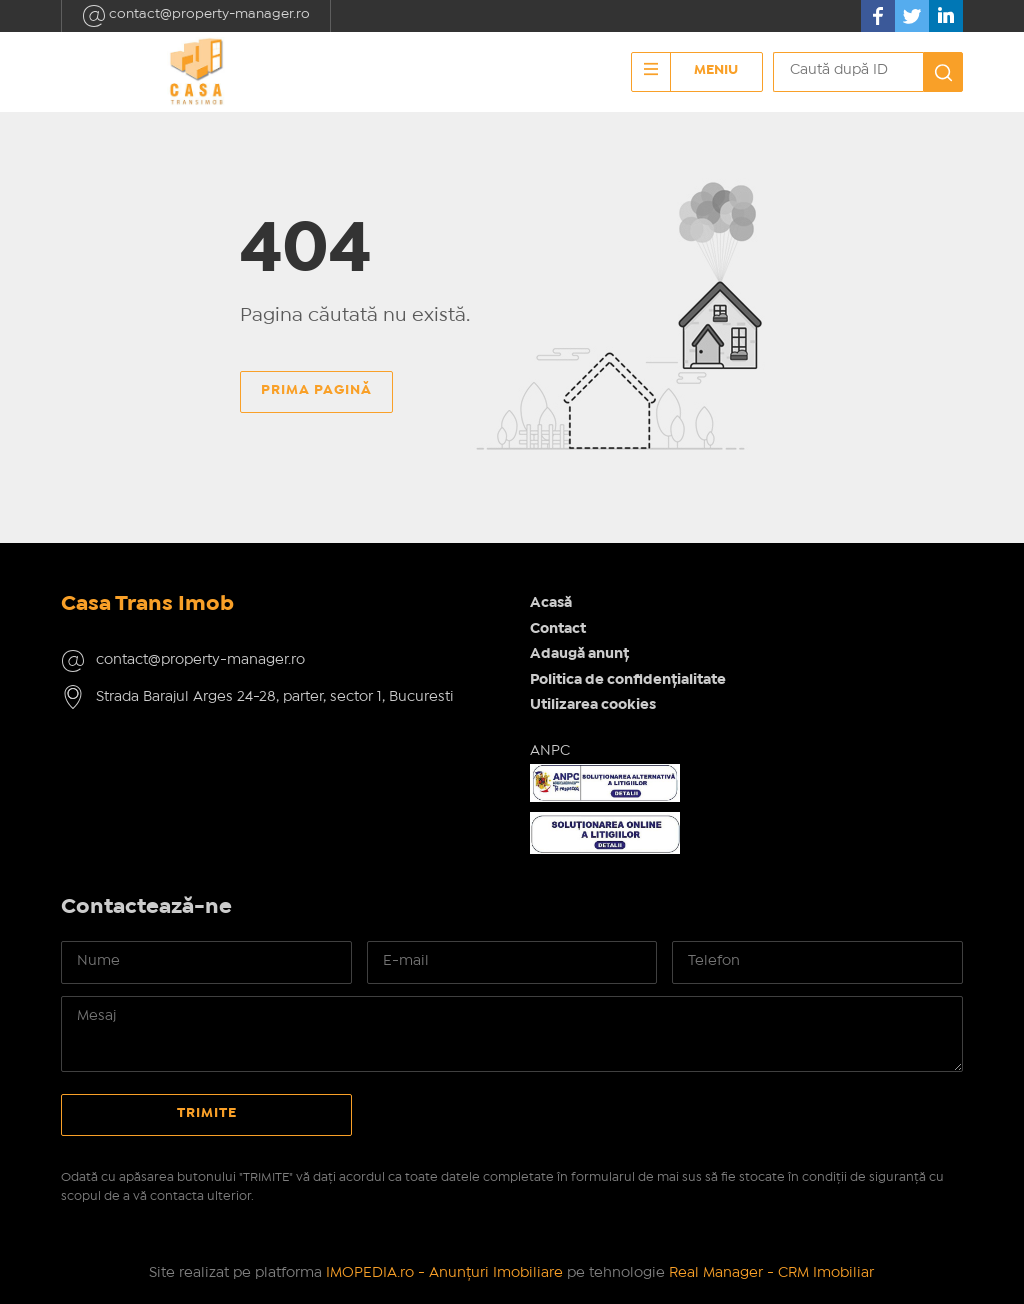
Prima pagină (316, 390)
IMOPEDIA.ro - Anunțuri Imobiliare (444, 1273)
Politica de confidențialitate (628, 680)
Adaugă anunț (579, 654)
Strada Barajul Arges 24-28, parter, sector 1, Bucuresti (275, 697)
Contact (558, 629)
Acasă (551, 603)
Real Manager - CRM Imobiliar (771, 1273)
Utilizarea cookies (593, 705)
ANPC (550, 751)
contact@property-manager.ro (196, 16)
